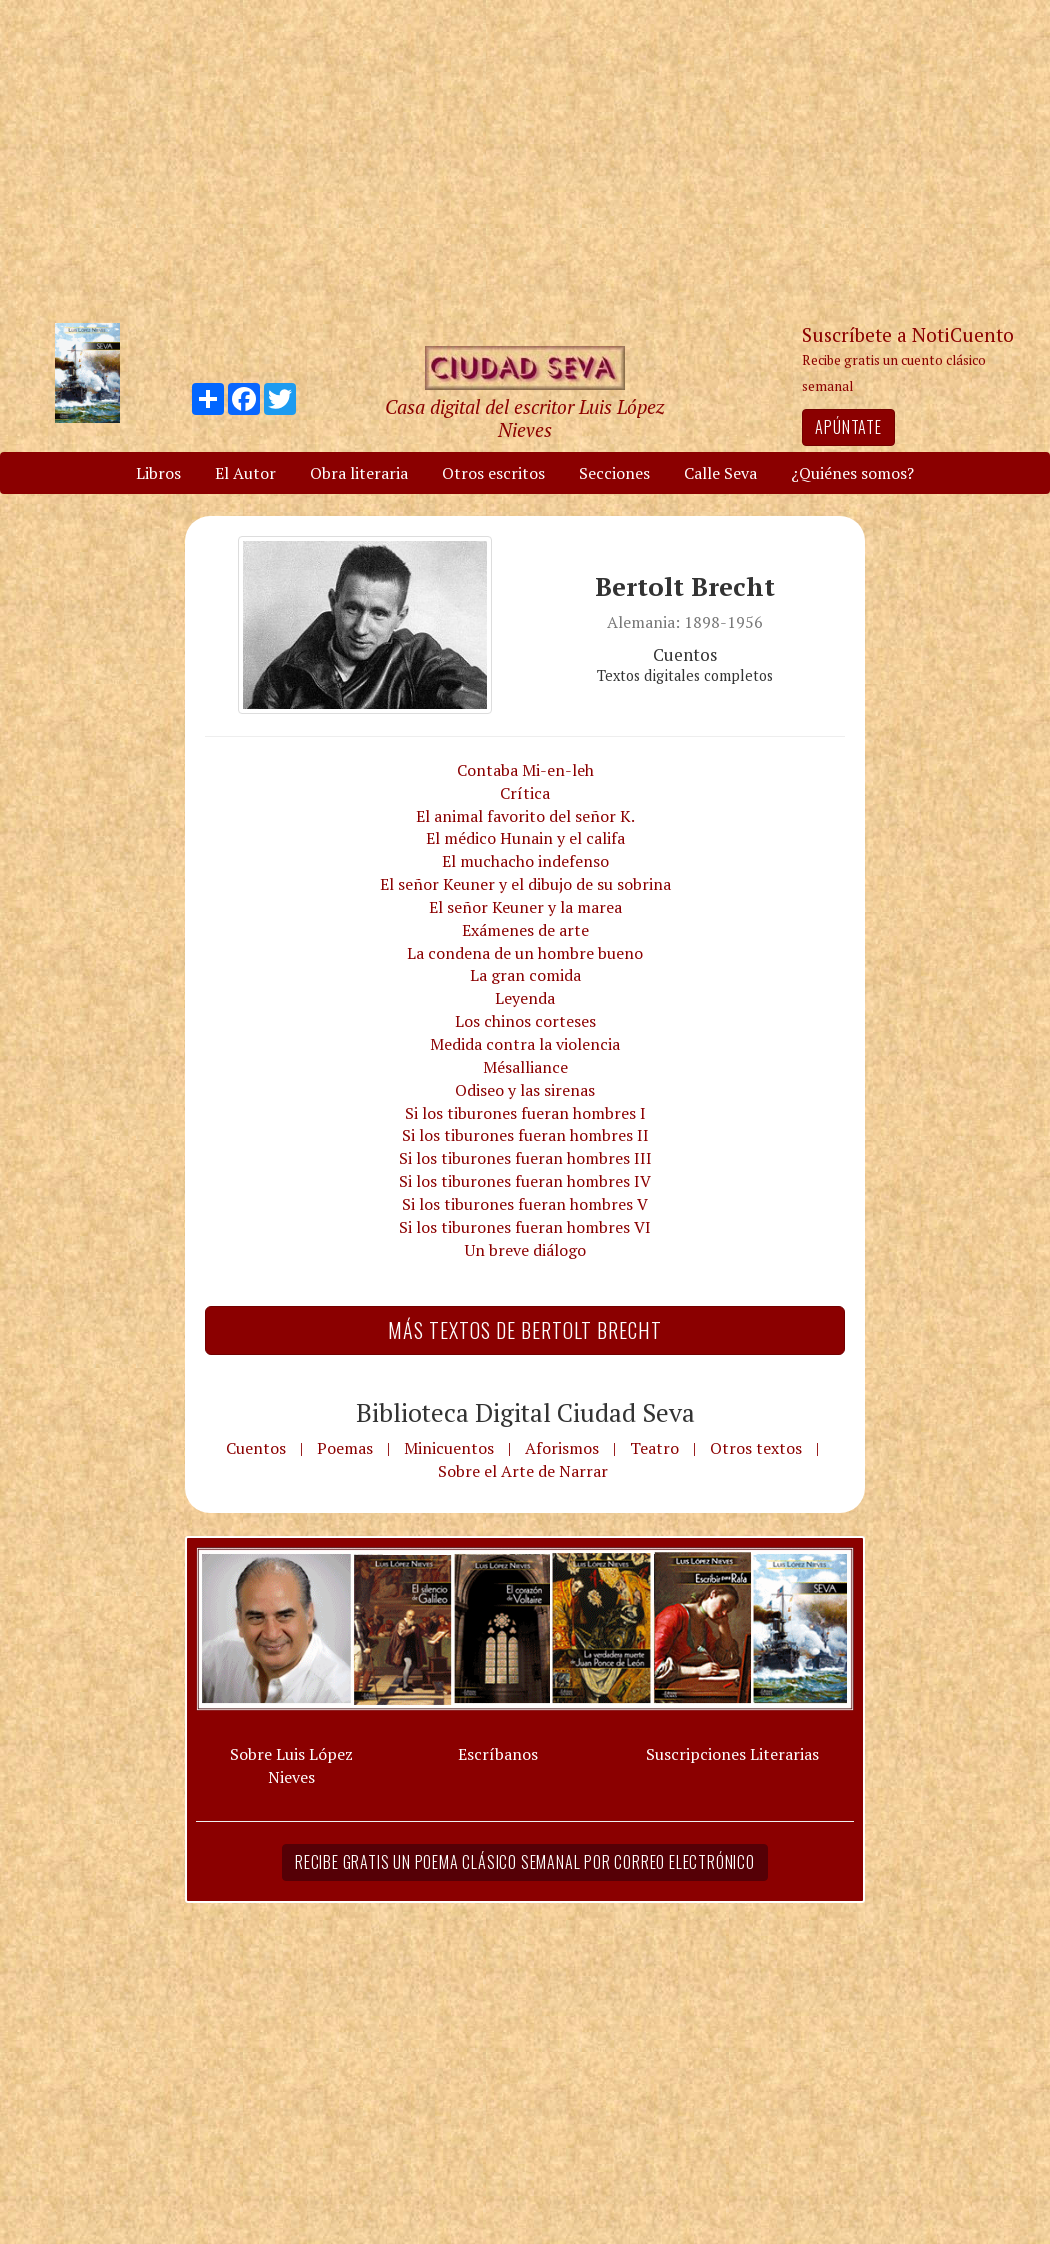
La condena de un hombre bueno (525, 953)
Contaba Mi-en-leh (525, 770)
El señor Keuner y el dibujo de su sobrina (525, 884)
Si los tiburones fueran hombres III (525, 1158)
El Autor (245, 473)
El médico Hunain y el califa (525, 838)
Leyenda (525, 998)
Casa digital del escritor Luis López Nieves (524, 418)
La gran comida (525, 975)
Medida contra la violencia (525, 1044)
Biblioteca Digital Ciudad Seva (525, 1412)
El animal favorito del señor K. (525, 816)
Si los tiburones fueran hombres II (525, 1135)
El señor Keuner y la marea (525, 907)
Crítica (525, 793)
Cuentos (256, 1448)
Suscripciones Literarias (732, 1754)
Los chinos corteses (525, 1021)
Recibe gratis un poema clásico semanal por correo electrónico (525, 1862)
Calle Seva (720, 473)
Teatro (654, 1448)
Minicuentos (449, 1448)
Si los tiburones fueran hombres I (525, 1113)
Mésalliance (525, 1067)
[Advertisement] (525, 160)
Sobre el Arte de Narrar (523, 1471)
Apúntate (848, 427)
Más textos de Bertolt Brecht (525, 1330)
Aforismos (562, 1448)
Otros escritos (493, 473)
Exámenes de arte (525, 930)
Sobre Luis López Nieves (291, 1765)
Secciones (614, 473)
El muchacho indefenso (525, 861)
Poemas (345, 1448)
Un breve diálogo (525, 1250)
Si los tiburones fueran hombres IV (525, 1181)
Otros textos (756, 1448)
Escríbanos (498, 1754)
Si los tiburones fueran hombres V (525, 1204)
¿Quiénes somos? (852, 473)
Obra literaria (359, 473)
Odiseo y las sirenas (525, 1090)
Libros (158, 473)
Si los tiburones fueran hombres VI (525, 1227)
